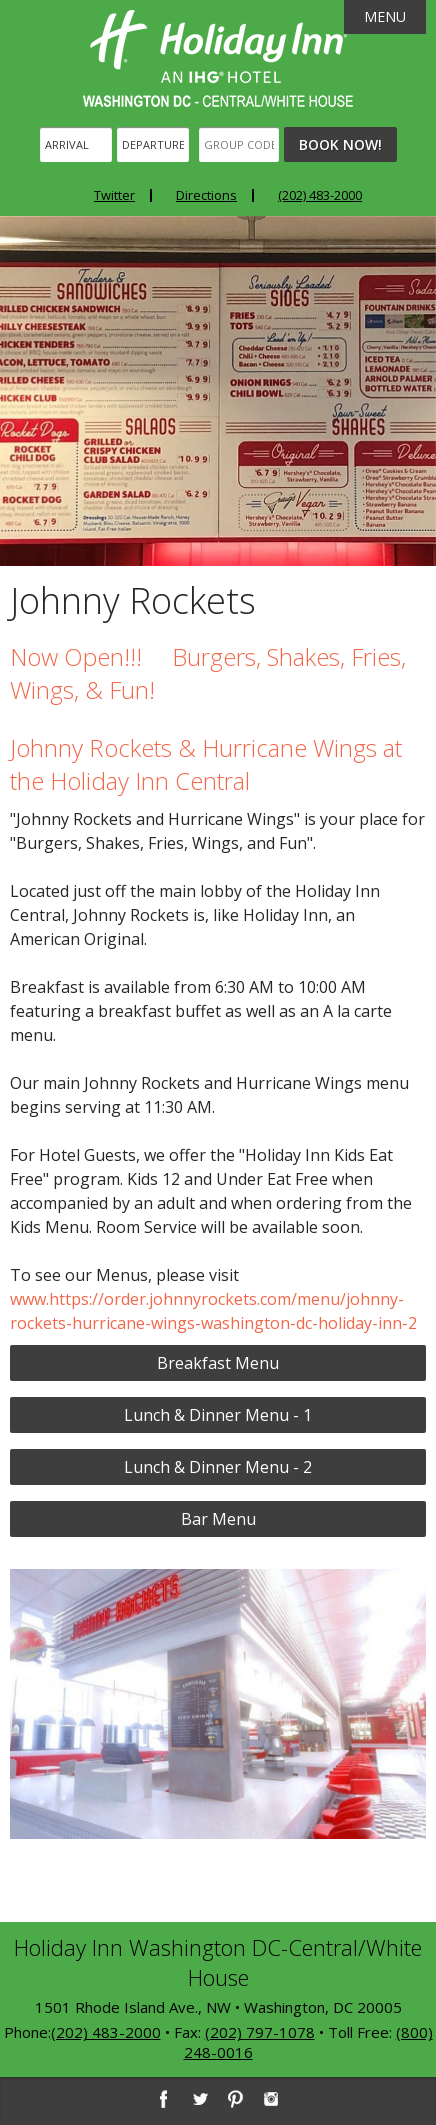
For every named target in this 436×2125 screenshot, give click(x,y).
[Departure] (153, 144)
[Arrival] (76, 144)
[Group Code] (239, 144)
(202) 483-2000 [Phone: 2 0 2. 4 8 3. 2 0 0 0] (320, 195)
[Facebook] (163, 2099)
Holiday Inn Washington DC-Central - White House (218, 58)
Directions (206, 195)
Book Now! (340, 144)
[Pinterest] (235, 2099)
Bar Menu (218, 1519)
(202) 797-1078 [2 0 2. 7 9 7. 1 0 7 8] (260, 2032)
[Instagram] (271, 2099)
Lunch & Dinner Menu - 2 (218, 1467)
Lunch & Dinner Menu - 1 (218, 1415)
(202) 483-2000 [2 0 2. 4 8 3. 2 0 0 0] (106, 2032)
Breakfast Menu (218, 1363)
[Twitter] (199, 2099)
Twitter (114, 195)
